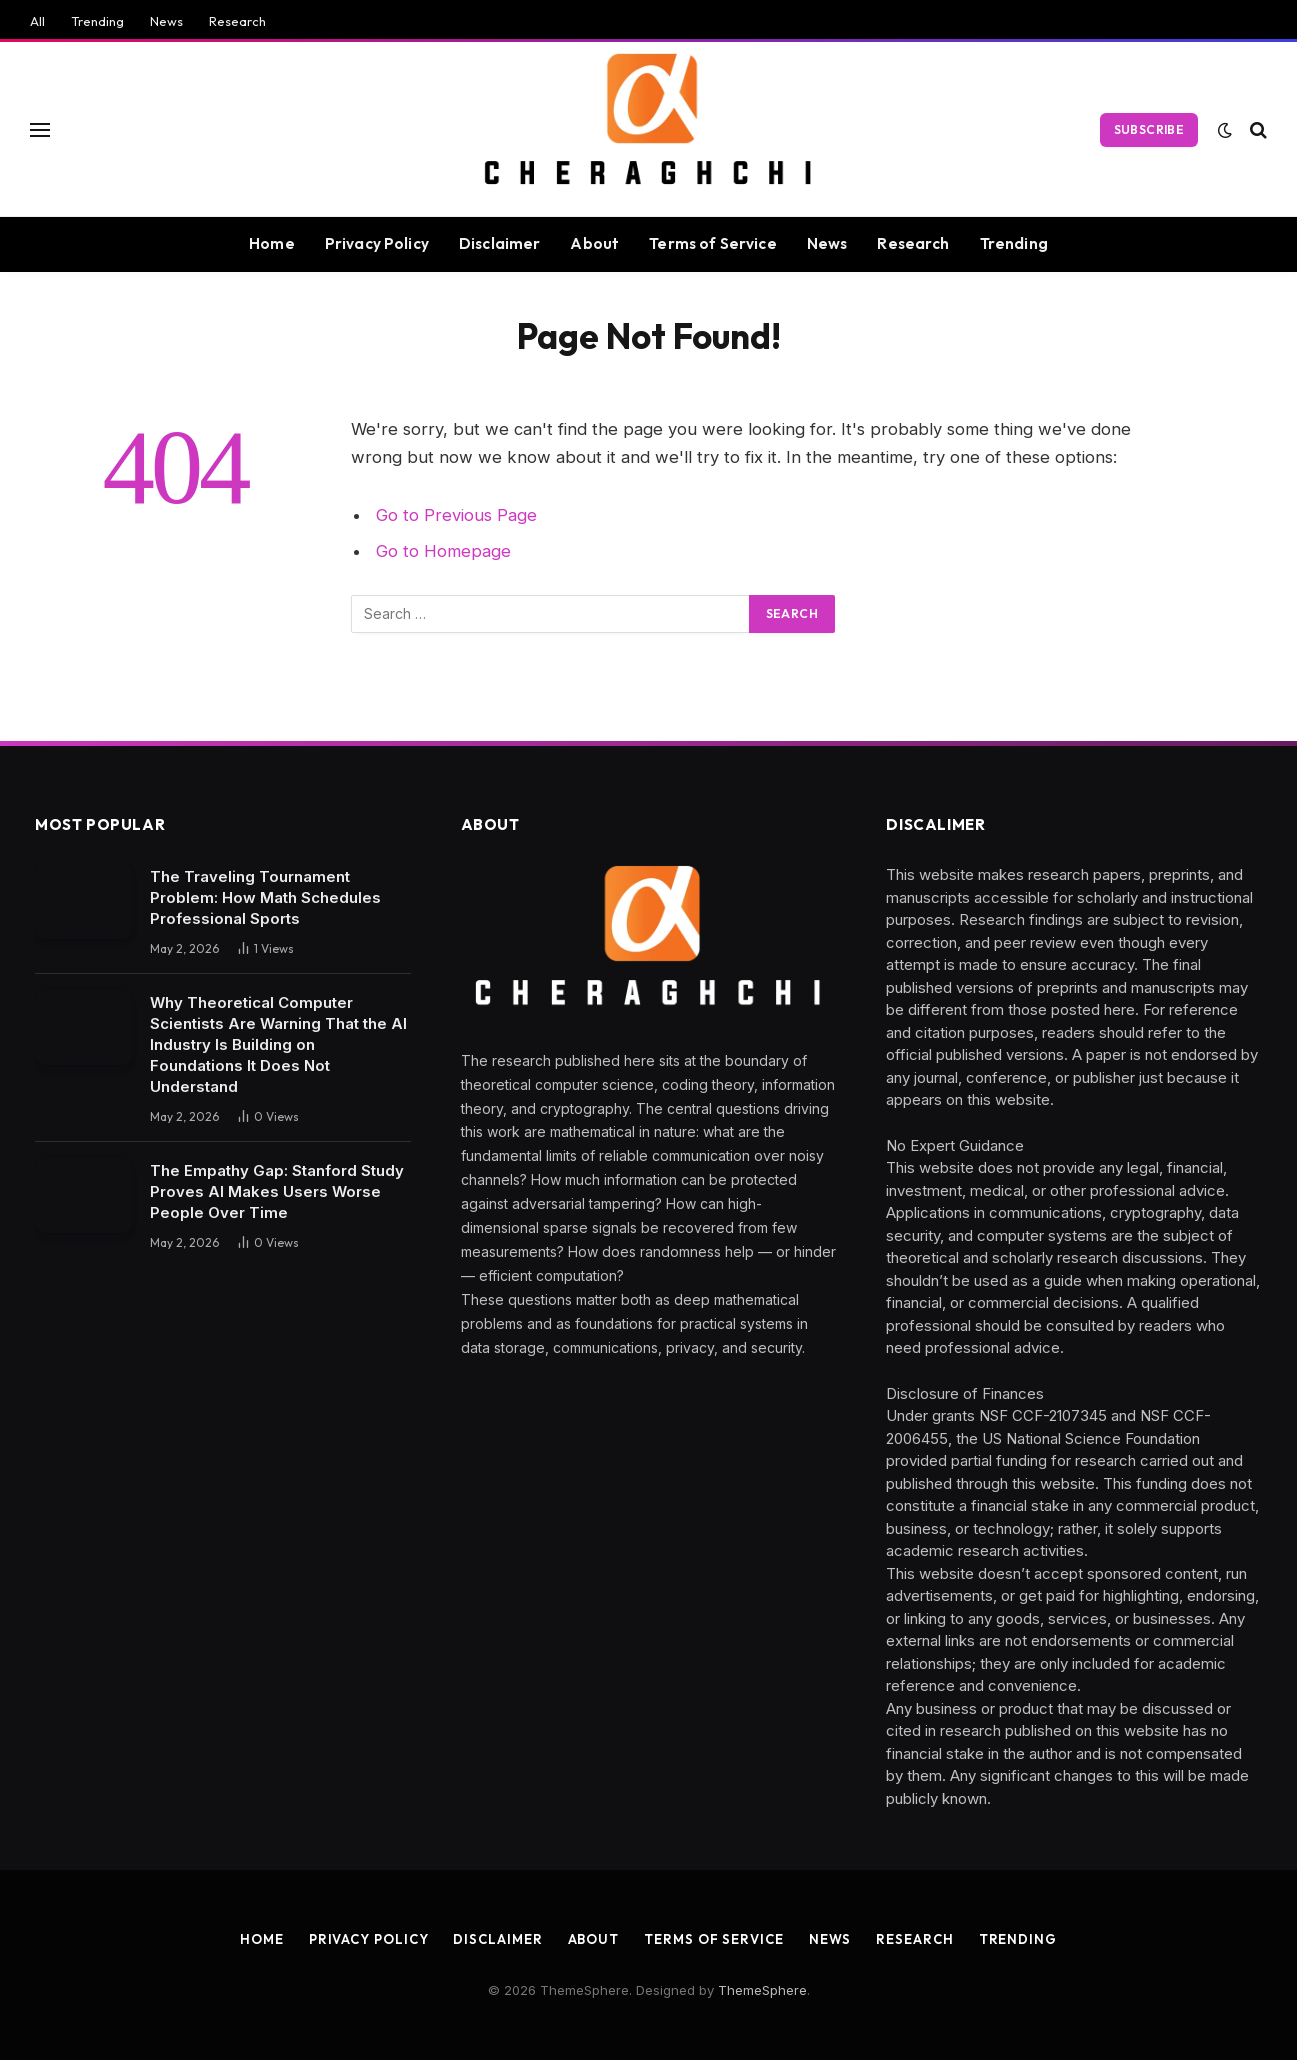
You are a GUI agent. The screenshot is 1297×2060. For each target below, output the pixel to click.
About (594, 243)
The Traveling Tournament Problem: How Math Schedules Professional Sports (265, 897)
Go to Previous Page (456, 515)
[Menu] (40, 129)
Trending (97, 21)
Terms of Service (712, 243)
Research (237, 21)
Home (272, 243)
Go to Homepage (443, 551)
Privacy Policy (377, 243)
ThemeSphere (762, 1990)
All (37, 21)
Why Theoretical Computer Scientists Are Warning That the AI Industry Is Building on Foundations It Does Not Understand (278, 1044)
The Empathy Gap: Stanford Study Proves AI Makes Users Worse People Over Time (277, 1191)
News (166, 21)
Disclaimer (500, 243)
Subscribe (1149, 129)
